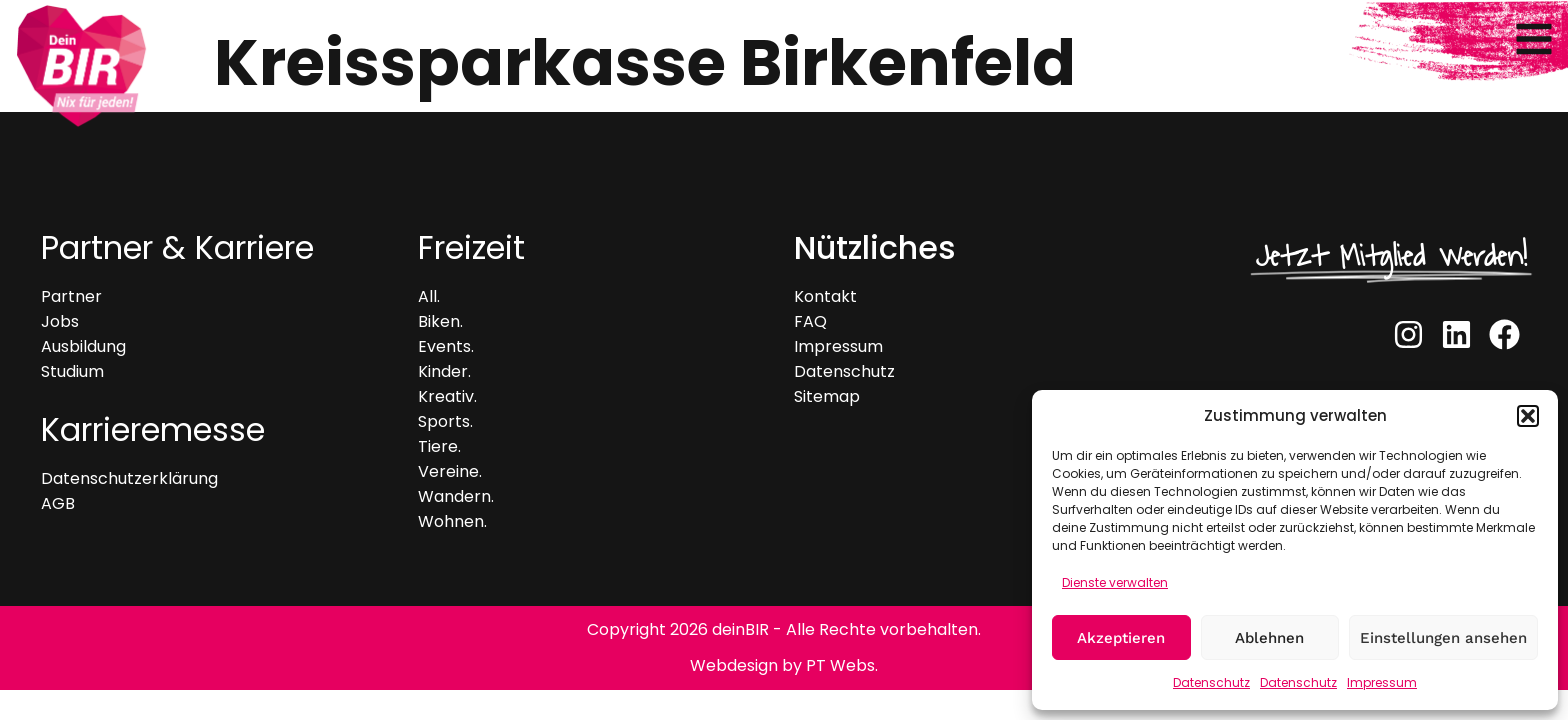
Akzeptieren (1121, 638)
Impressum (1382, 682)
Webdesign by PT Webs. (784, 665)
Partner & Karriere (177, 247)
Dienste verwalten (1115, 582)
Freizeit (471, 247)
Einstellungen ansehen (1443, 638)
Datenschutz (1211, 682)
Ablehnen (1269, 638)
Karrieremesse (153, 429)
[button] (1528, 416)
